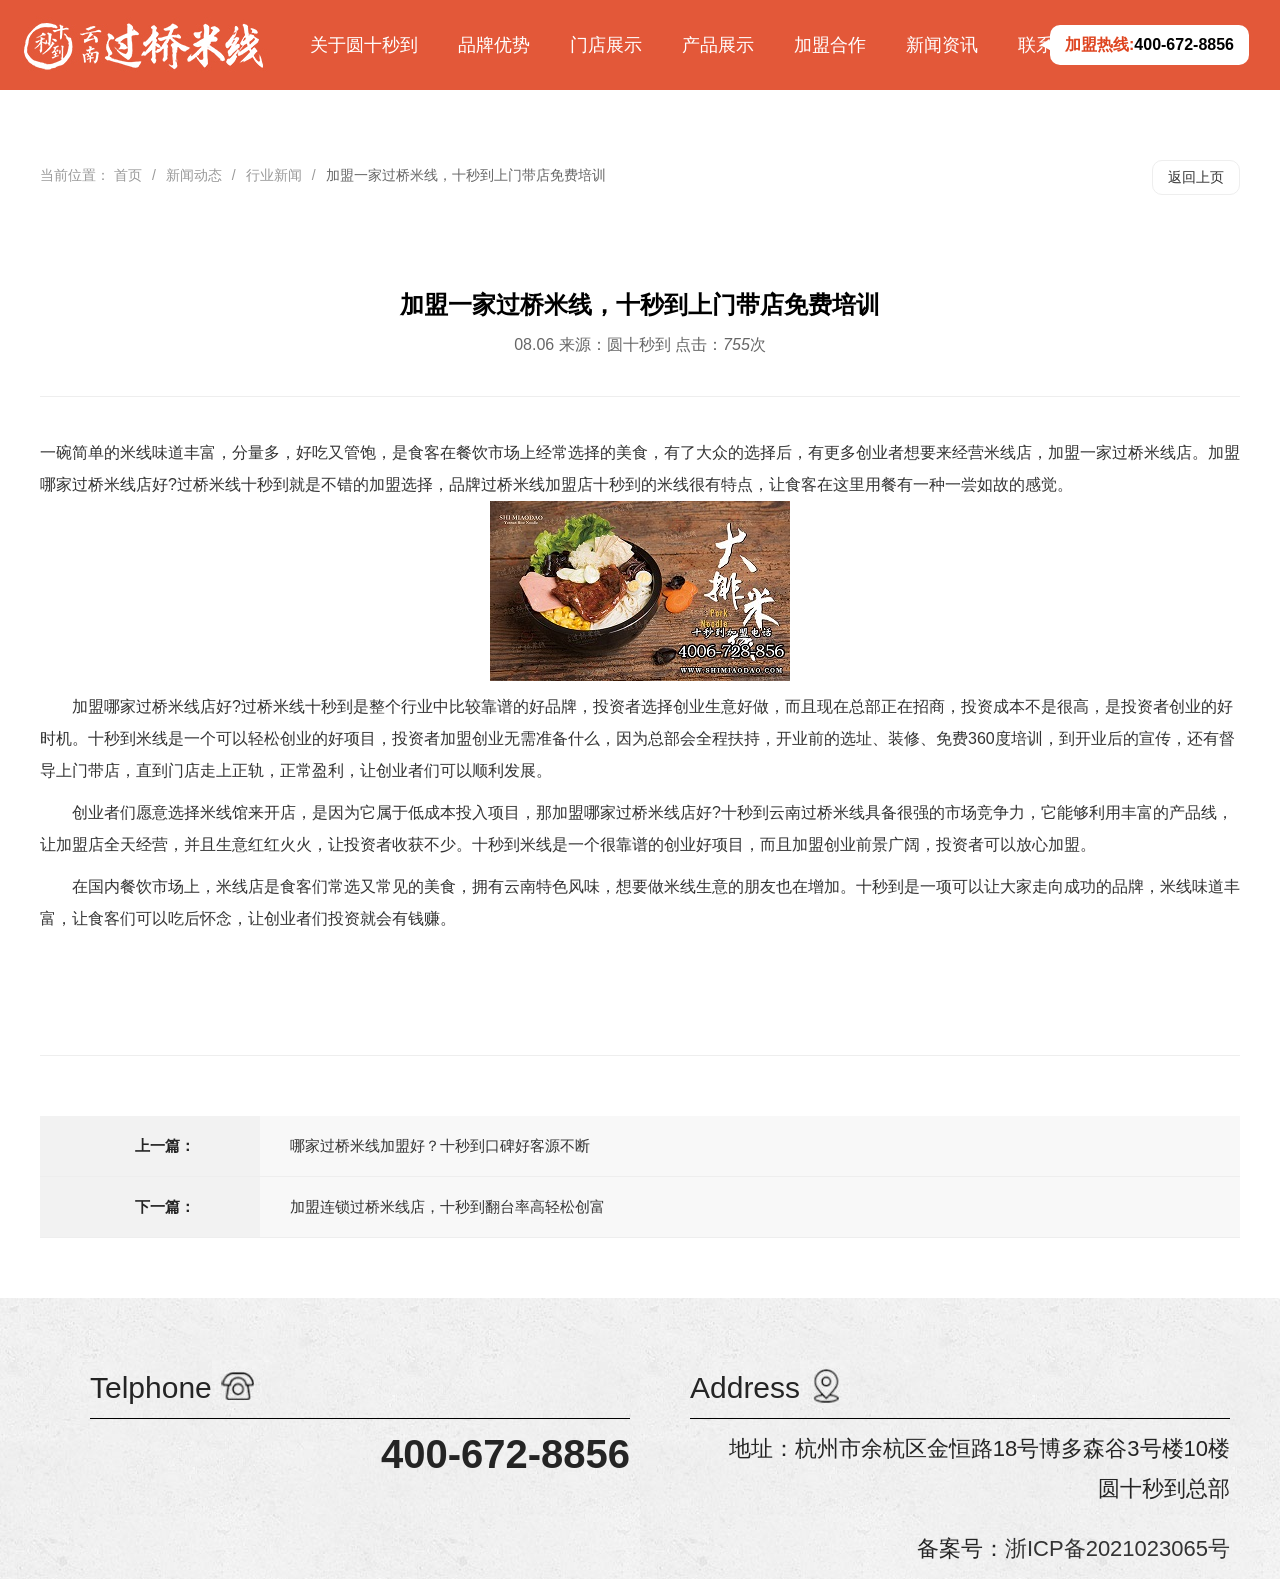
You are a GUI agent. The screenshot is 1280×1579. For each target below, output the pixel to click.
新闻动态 (194, 175)
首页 (128, 175)
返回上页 (1196, 177)
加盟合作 (830, 45)
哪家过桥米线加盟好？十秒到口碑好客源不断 (440, 1145)
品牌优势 (494, 45)
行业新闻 (274, 175)
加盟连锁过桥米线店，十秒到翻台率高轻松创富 (447, 1206)
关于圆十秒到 (364, 45)
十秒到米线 (128, 738)
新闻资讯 (942, 45)
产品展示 (718, 45)
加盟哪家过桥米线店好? (156, 706)
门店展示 (606, 45)
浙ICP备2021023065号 (1117, 1548)
